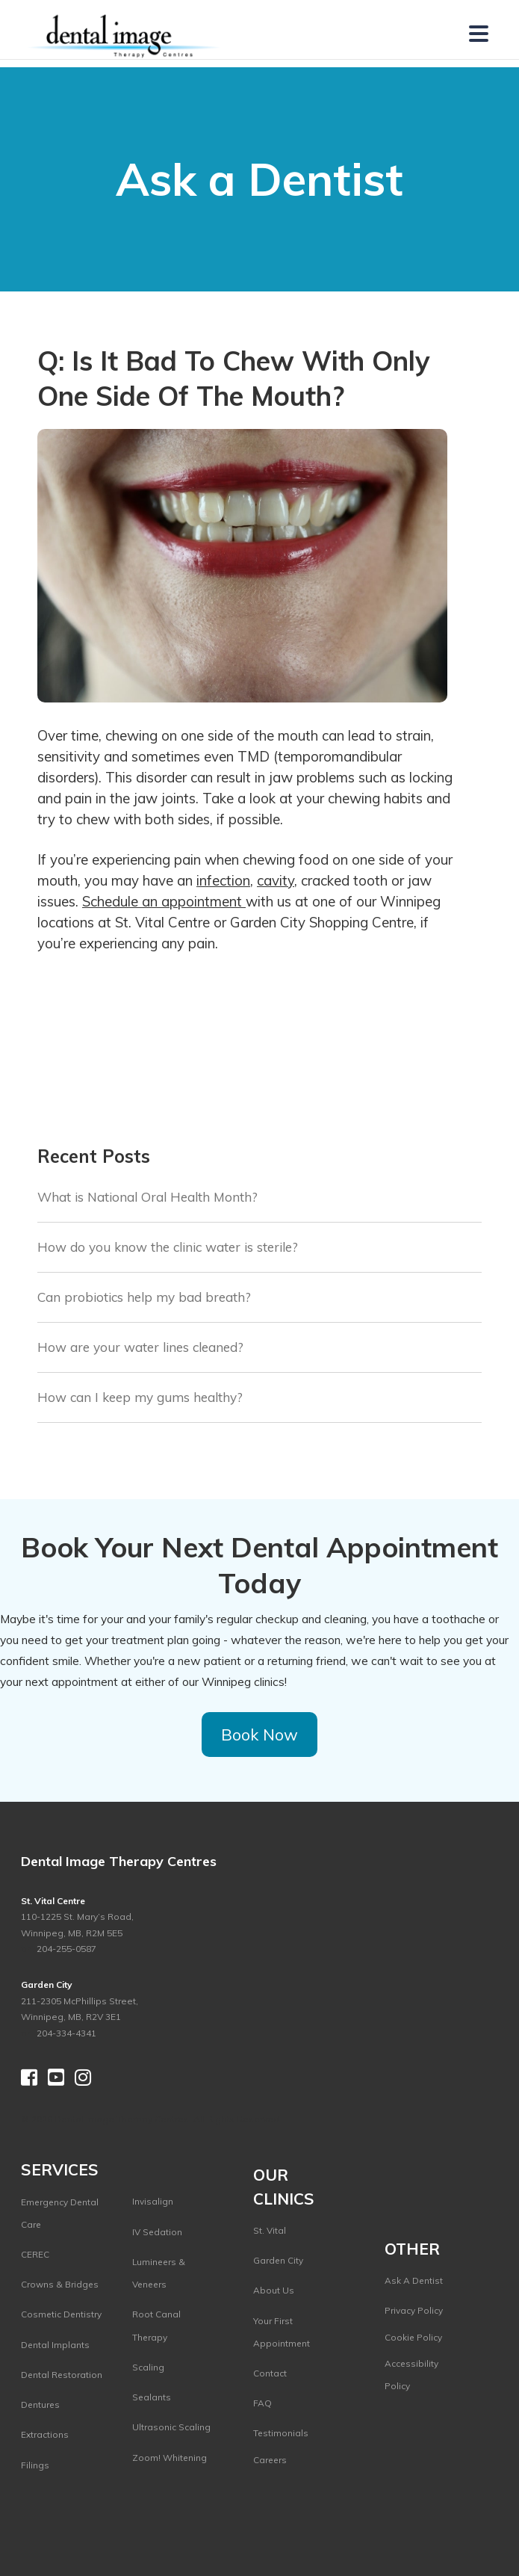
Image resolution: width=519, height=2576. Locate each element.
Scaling (148, 2367)
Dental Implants (55, 2344)
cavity (275, 880)
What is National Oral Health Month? (147, 1197)
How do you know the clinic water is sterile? (167, 1247)
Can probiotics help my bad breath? (144, 1297)
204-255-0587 (65, 1948)
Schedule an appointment (164, 901)
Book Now (259, 1734)
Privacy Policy (414, 2310)
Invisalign (152, 2201)
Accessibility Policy (411, 2374)
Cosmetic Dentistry (61, 2314)
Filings (35, 2465)
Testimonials (280, 2432)
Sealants (151, 2397)
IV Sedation (157, 2231)
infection (223, 880)
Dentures (40, 2404)
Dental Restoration (61, 2374)
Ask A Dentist (414, 2280)
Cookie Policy (413, 2337)
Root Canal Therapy (156, 2325)
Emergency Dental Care (60, 2213)
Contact (270, 2373)
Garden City (278, 2260)
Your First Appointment (281, 2332)
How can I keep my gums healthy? (140, 1397)
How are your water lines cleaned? (140, 1347)
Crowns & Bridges (60, 2284)
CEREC (35, 2254)
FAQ (262, 2403)
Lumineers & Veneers (158, 2273)
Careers (270, 2459)
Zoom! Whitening (169, 2457)
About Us (273, 2290)
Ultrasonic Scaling (171, 2427)
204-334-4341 (66, 2033)
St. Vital (269, 2230)
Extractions (45, 2434)
